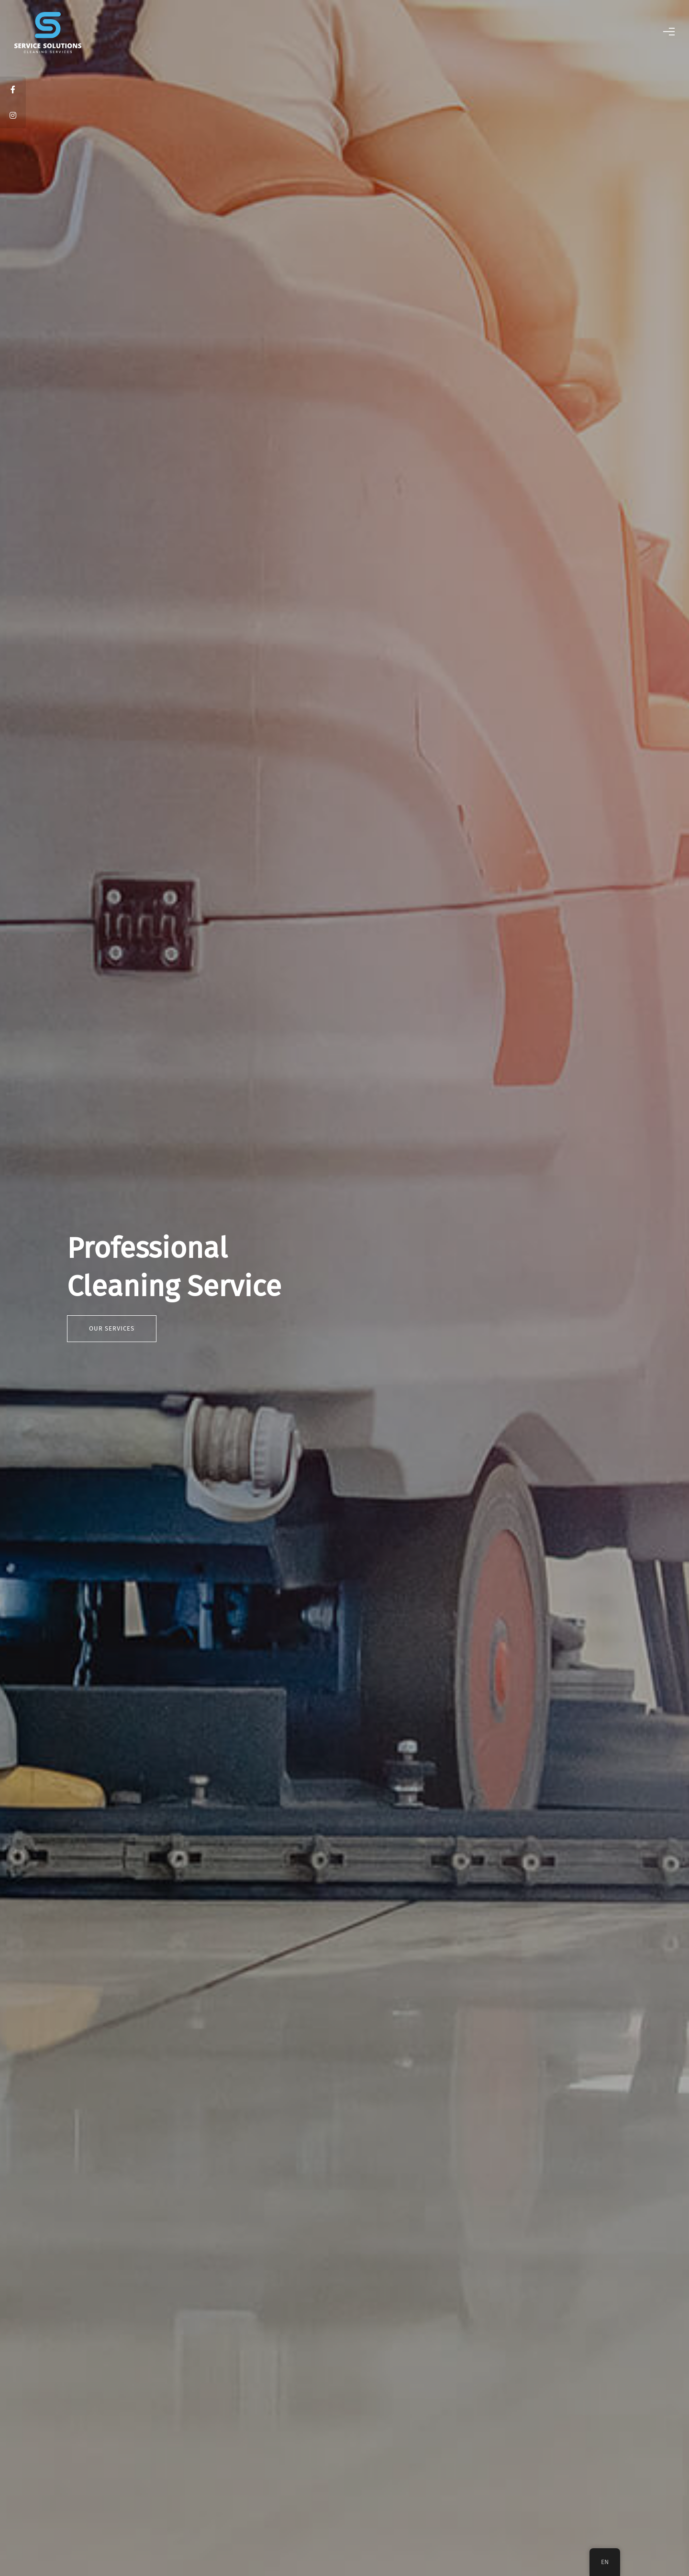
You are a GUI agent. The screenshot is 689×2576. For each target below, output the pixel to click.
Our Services (111, 1328)
